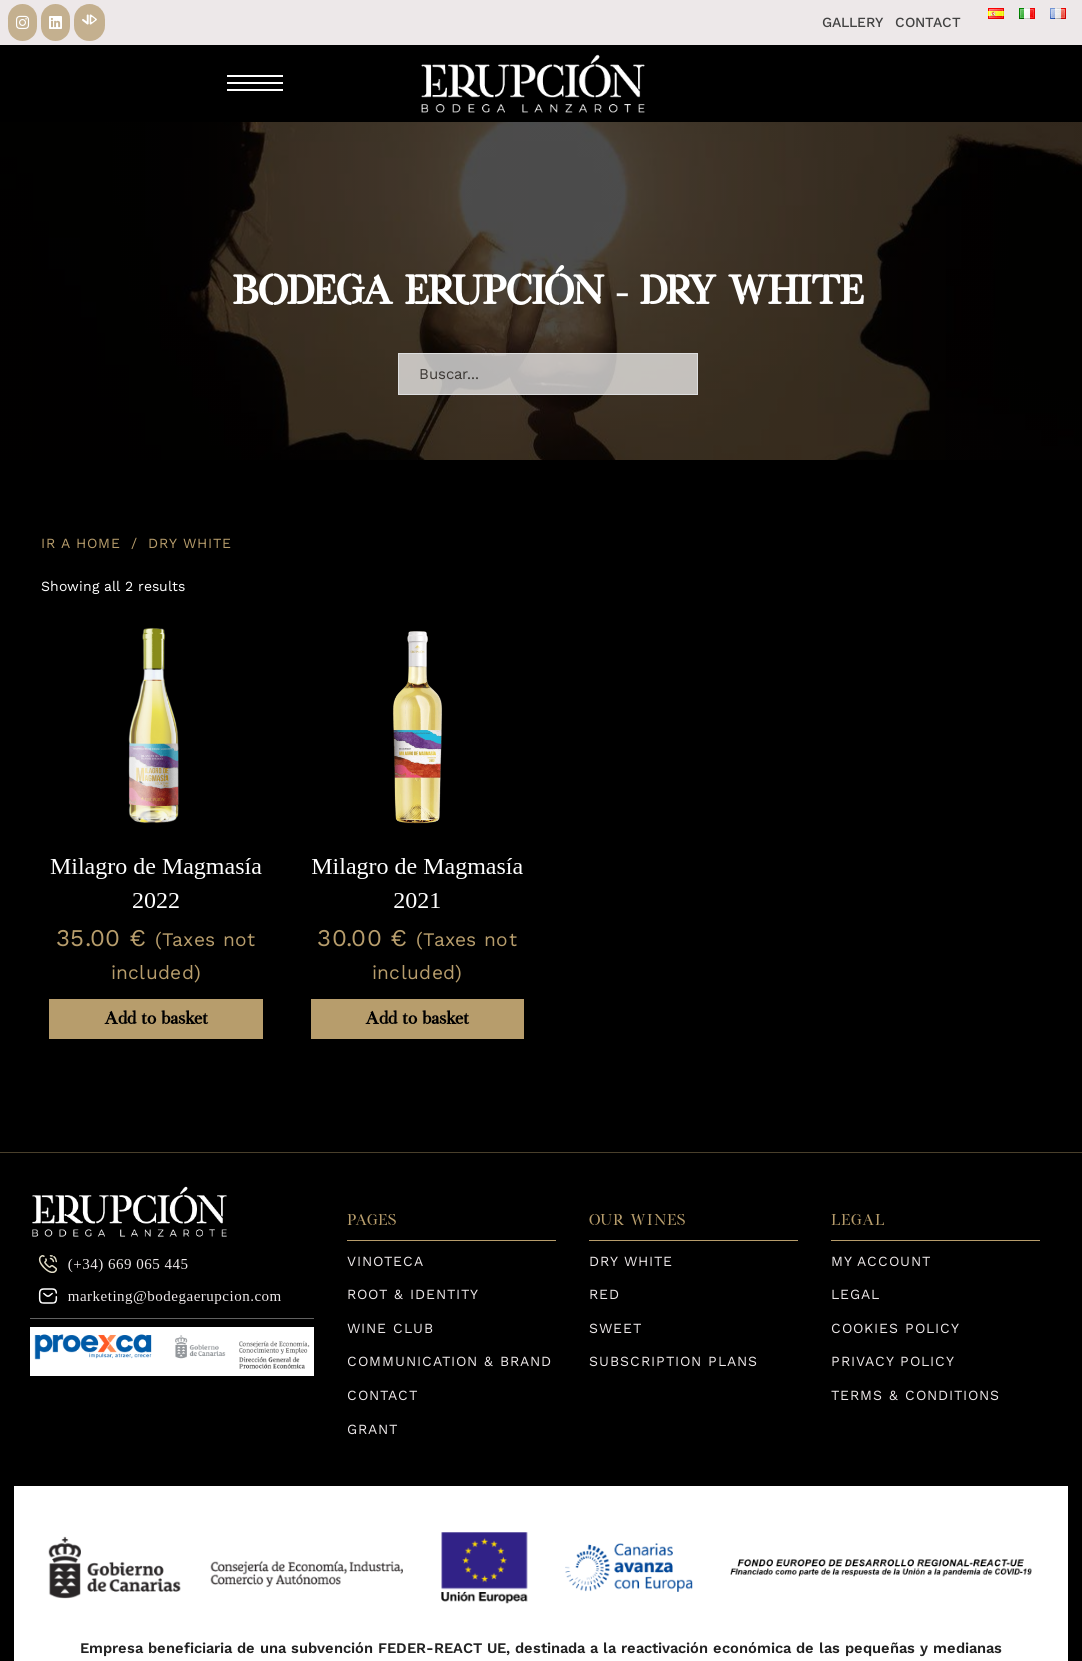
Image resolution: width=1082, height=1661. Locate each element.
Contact (928, 22)
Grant (372, 1429)
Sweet (615, 1328)
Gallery (852, 22)
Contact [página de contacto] (382, 1395)
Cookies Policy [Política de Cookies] (895, 1328)
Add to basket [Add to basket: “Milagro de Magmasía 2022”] (156, 1018)
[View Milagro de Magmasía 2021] (417, 726)
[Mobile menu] (255, 83)
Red (604, 1294)
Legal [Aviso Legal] (855, 1294)
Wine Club (390, 1328)
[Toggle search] (342, 83)
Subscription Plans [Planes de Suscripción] (673, 1361)
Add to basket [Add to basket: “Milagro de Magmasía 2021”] (417, 1018)
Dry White (631, 1261)
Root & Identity (413, 1294)
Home (98, 543)
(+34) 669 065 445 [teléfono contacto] (113, 1264)
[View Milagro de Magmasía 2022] (155, 726)
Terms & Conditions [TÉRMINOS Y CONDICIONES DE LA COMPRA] (915, 1395)
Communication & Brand (449, 1361)
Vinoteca (385, 1261)
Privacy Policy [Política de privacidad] (893, 1361)
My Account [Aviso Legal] (881, 1261)
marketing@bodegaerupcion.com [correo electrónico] (160, 1296)
